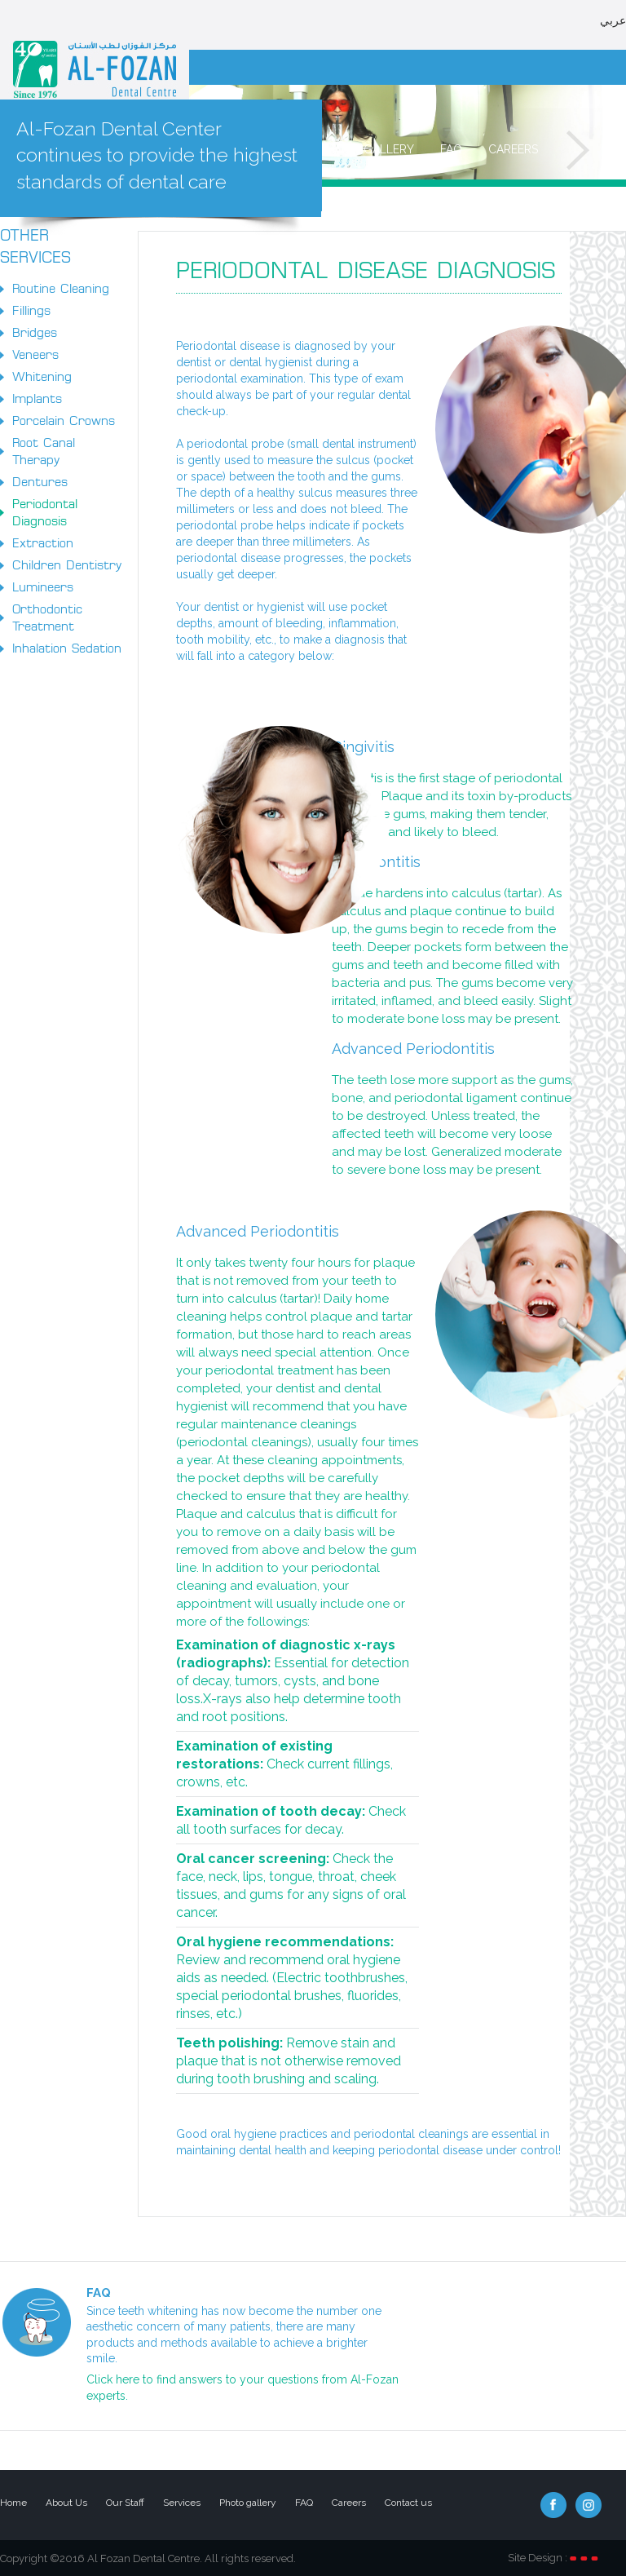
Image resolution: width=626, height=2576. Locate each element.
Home (13, 2502)
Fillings (31, 310)
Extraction (42, 543)
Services (182, 2502)
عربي (613, 7)
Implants (37, 398)
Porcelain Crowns (63, 420)
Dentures (40, 482)
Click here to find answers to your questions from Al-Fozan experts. (242, 2387)
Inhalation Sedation (66, 648)
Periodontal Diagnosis (44, 513)
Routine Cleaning (60, 288)
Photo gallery (367, 149)
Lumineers (42, 587)
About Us (66, 2502)
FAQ (451, 149)
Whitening (42, 376)
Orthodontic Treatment (47, 618)
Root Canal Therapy (43, 451)
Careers (513, 149)
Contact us (408, 2502)
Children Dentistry (66, 565)
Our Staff (125, 2502)
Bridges (34, 332)
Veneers (35, 354)
